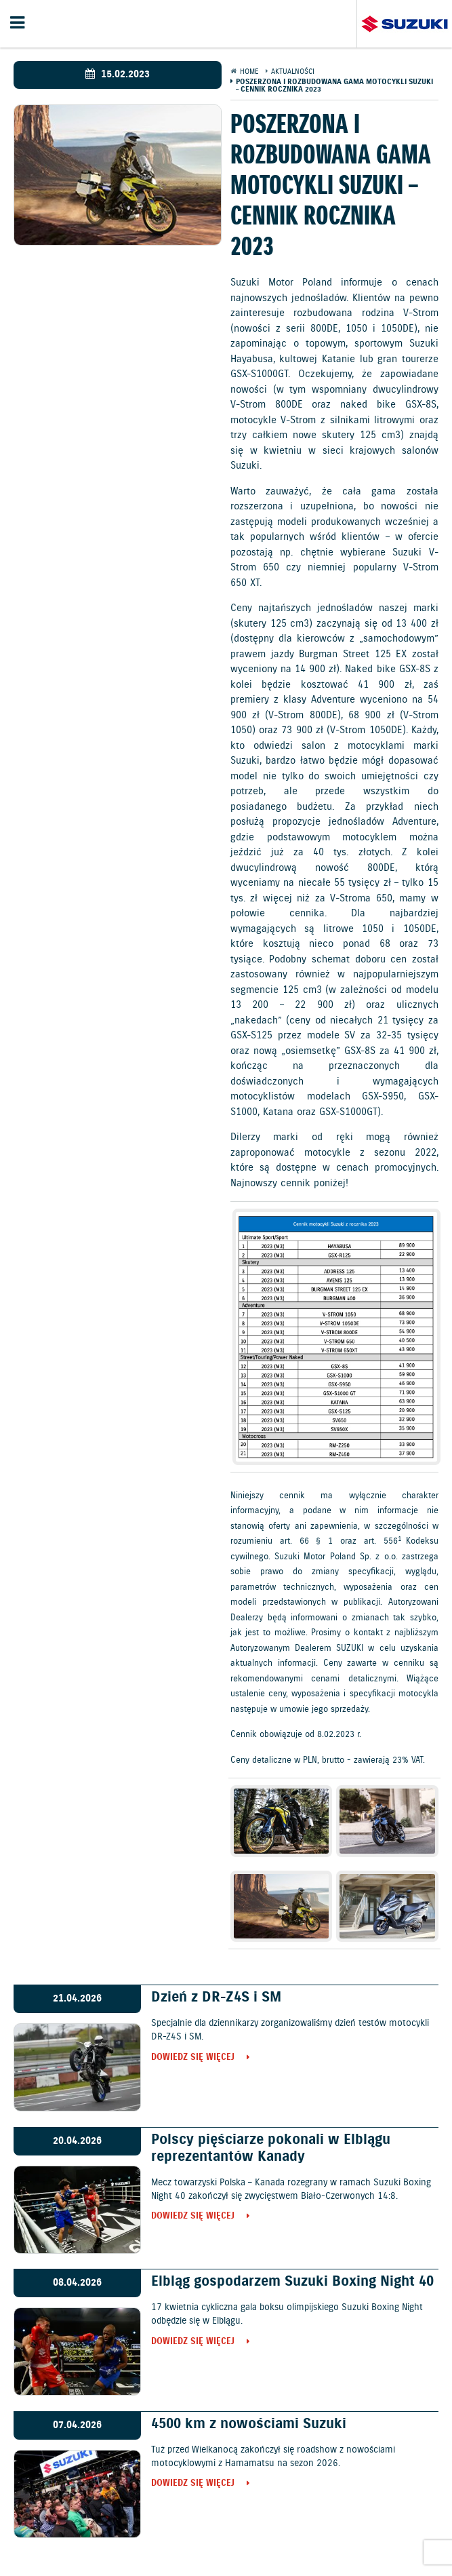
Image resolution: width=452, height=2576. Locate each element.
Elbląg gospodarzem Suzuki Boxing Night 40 (292, 2281)
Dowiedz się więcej (192, 2058)
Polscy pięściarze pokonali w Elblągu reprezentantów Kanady (270, 2148)
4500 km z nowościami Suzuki (248, 2424)
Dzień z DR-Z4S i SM (216, 1997)
